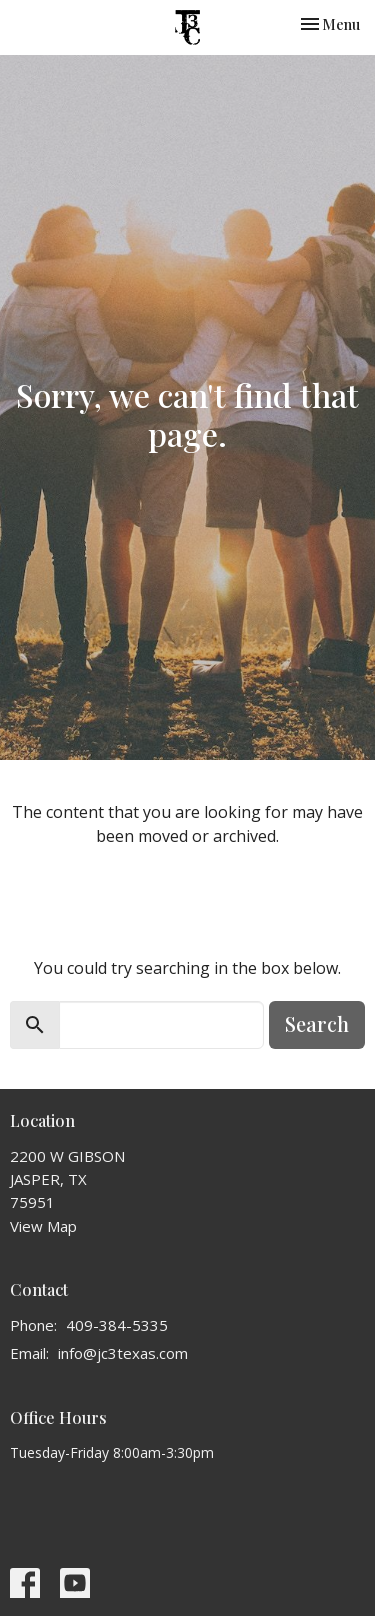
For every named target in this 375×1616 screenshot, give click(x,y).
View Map (43, 1226)
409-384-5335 (117, 1325)
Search (317, 1023)
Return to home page (187, 891)
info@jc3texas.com (123, 1353)
